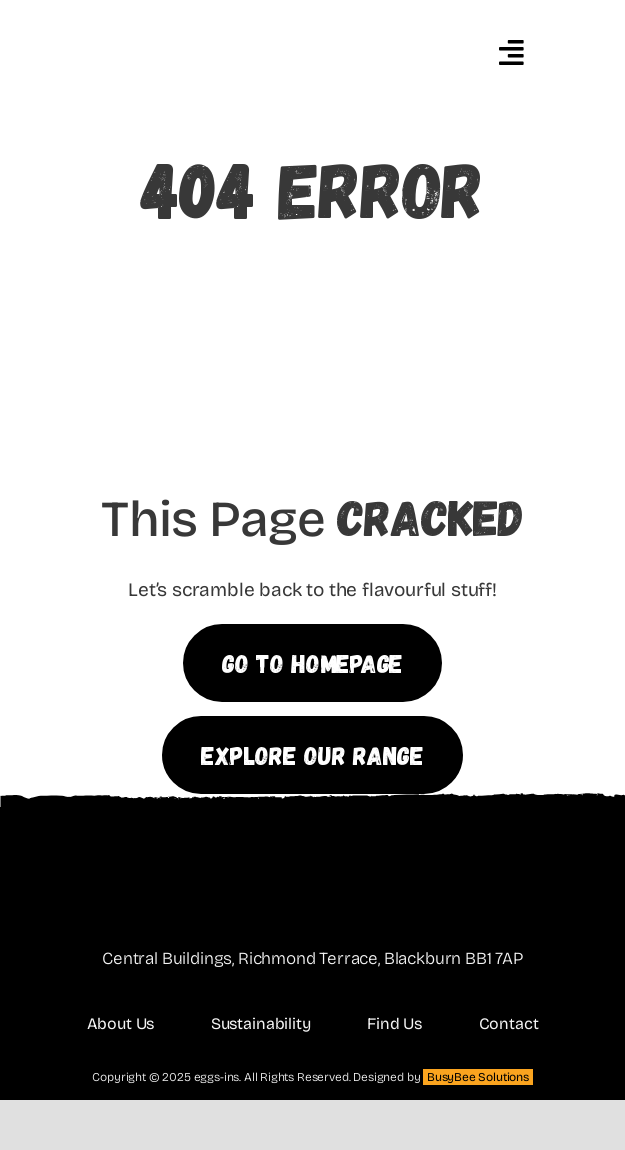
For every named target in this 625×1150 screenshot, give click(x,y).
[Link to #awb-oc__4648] (511, 53)
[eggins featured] (237, 12)
